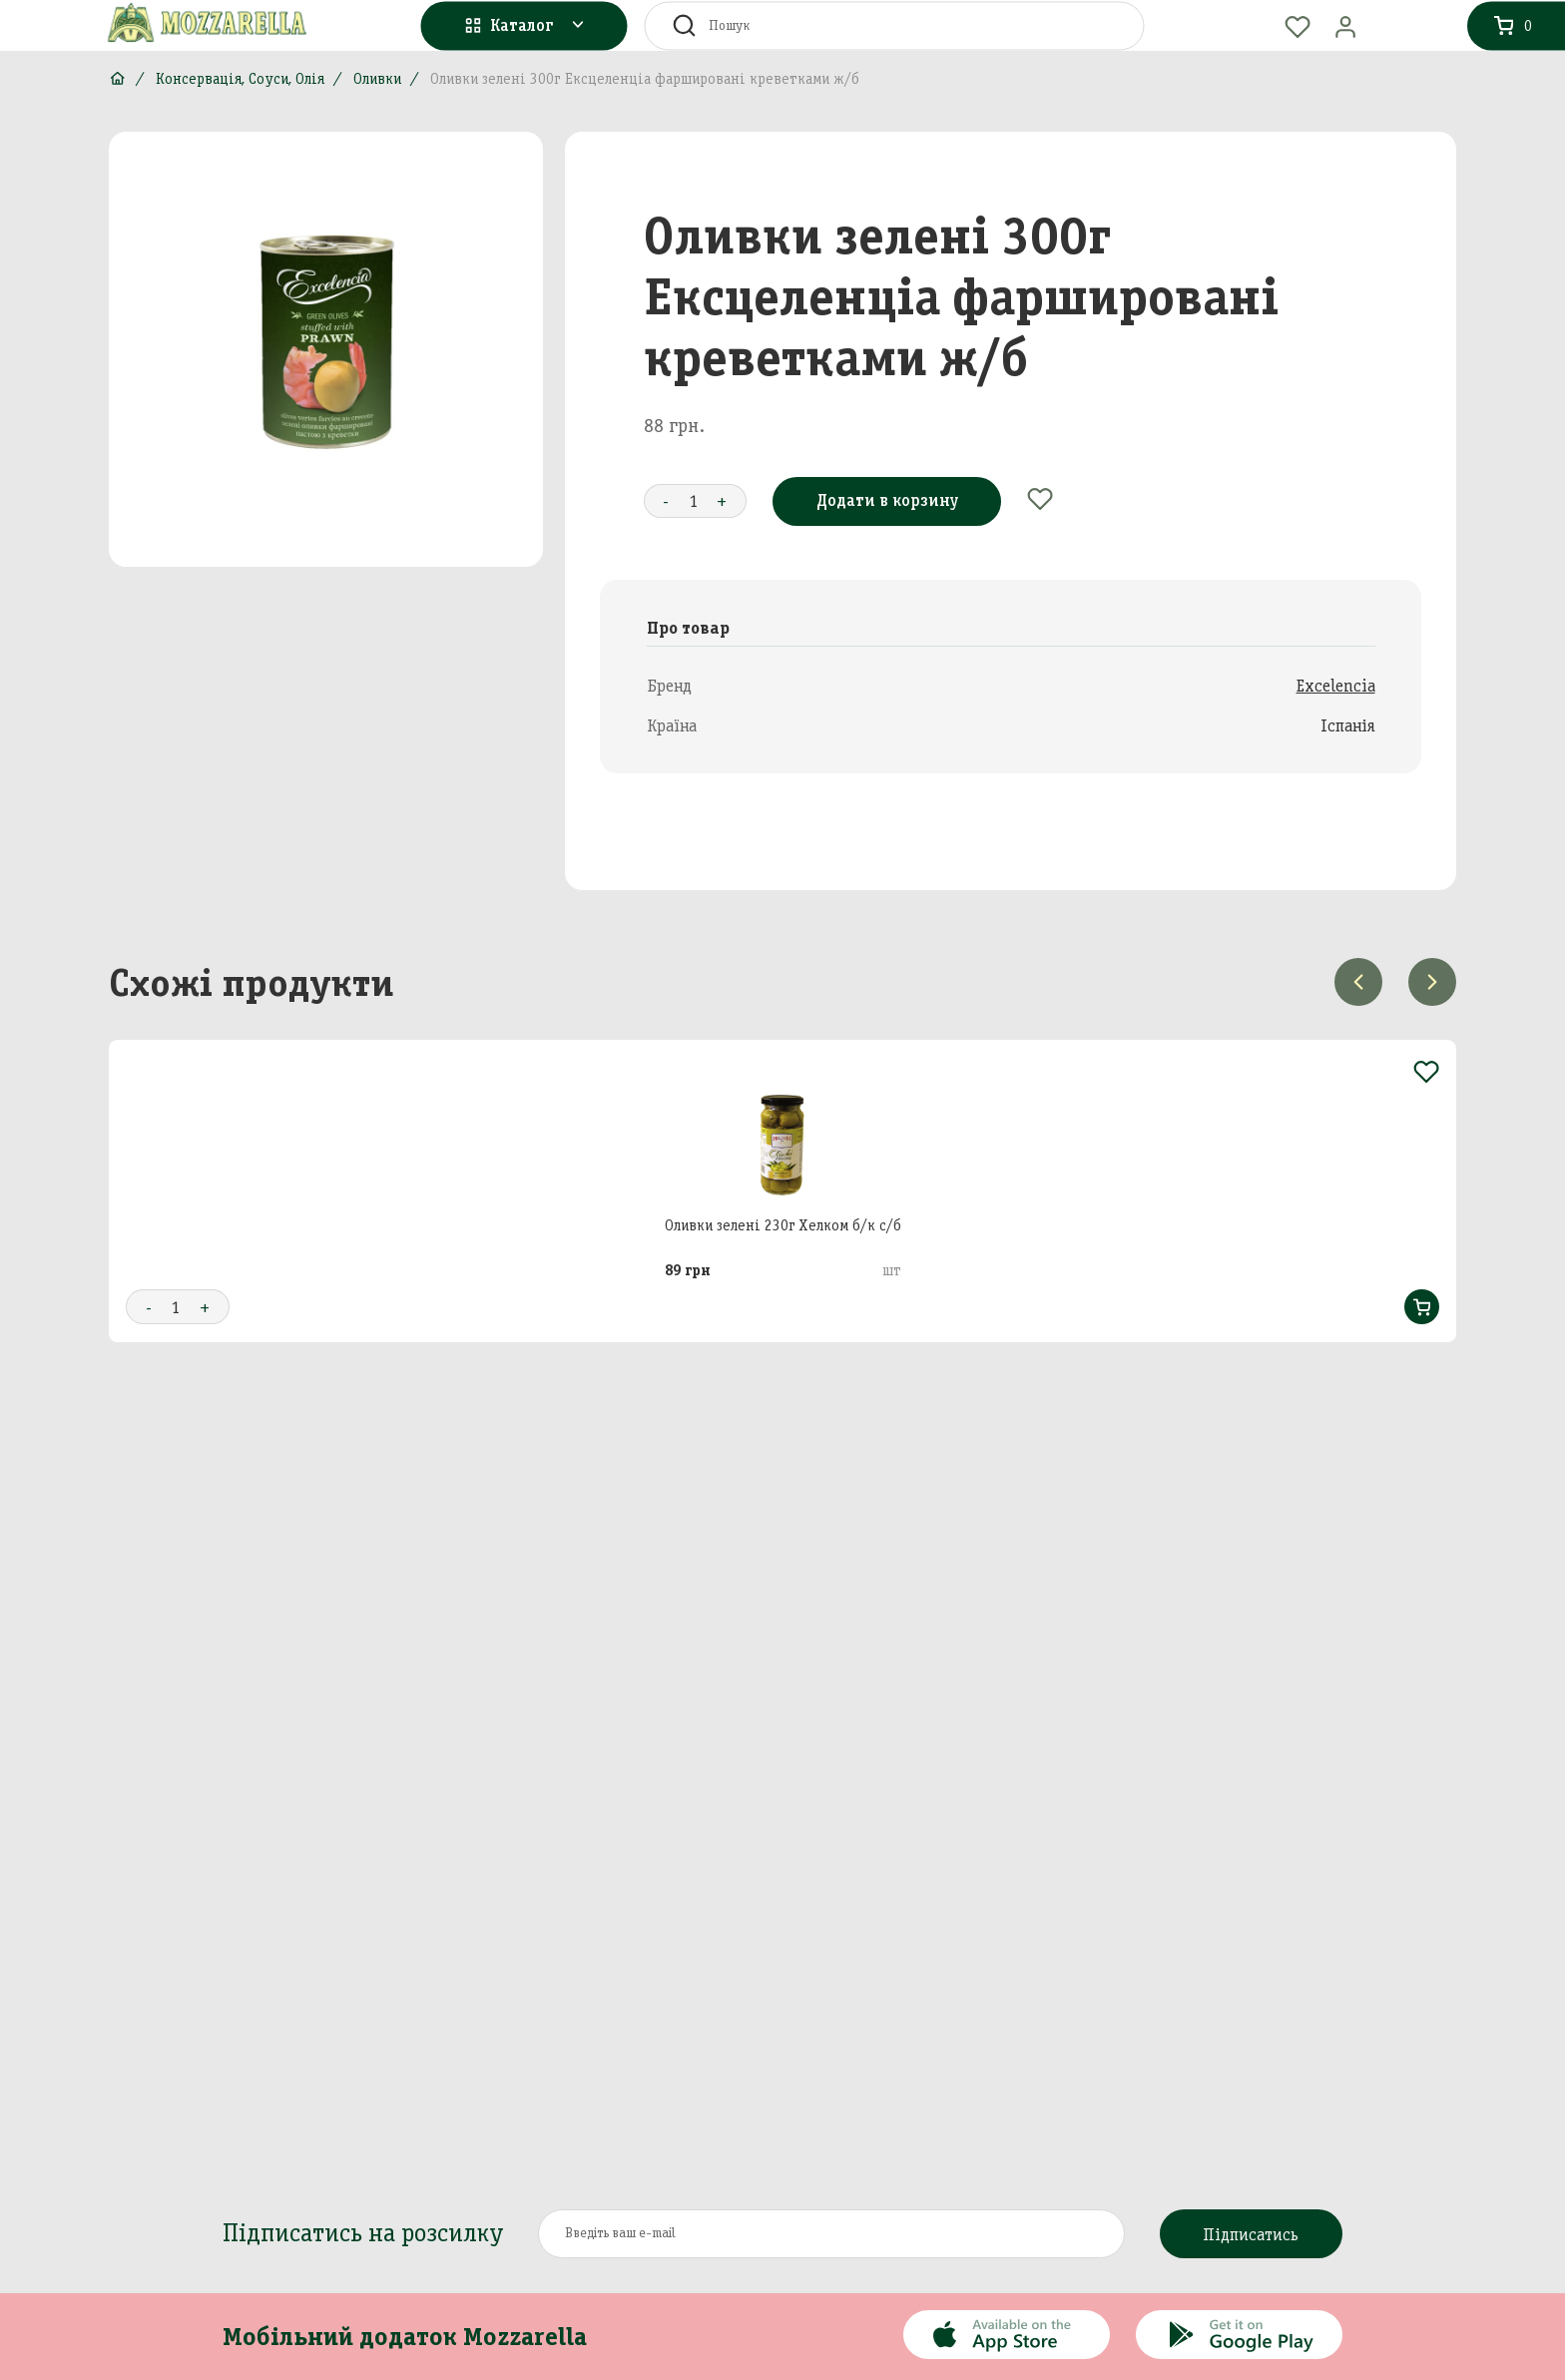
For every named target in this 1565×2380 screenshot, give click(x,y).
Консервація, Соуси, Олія (240, 79)
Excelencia (1336, 686)
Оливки (377, 79)
